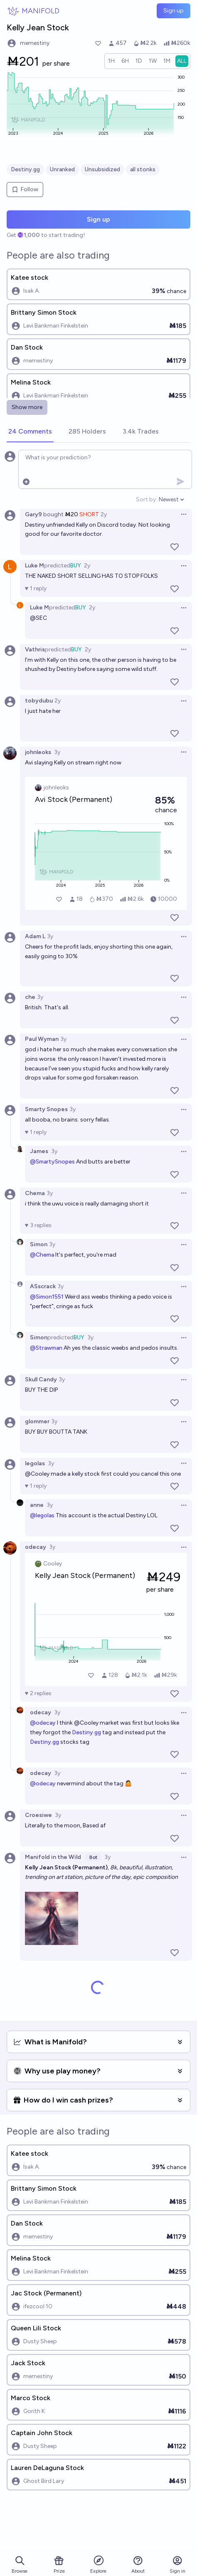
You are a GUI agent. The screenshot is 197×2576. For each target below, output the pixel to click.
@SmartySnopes (52, 1161)
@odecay (43, 1722)
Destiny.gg (25, 169)
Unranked (62, 169)
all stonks (142, 169)
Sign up (173, 10)
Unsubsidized (102, 169)
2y (104, 514)
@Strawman (46, 1347)
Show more (27, 407)
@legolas (42, 1515)
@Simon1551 (47, 1296)
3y (57, 752)
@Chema (42, 1254)
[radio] (111, 61)
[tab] (30, 432)
